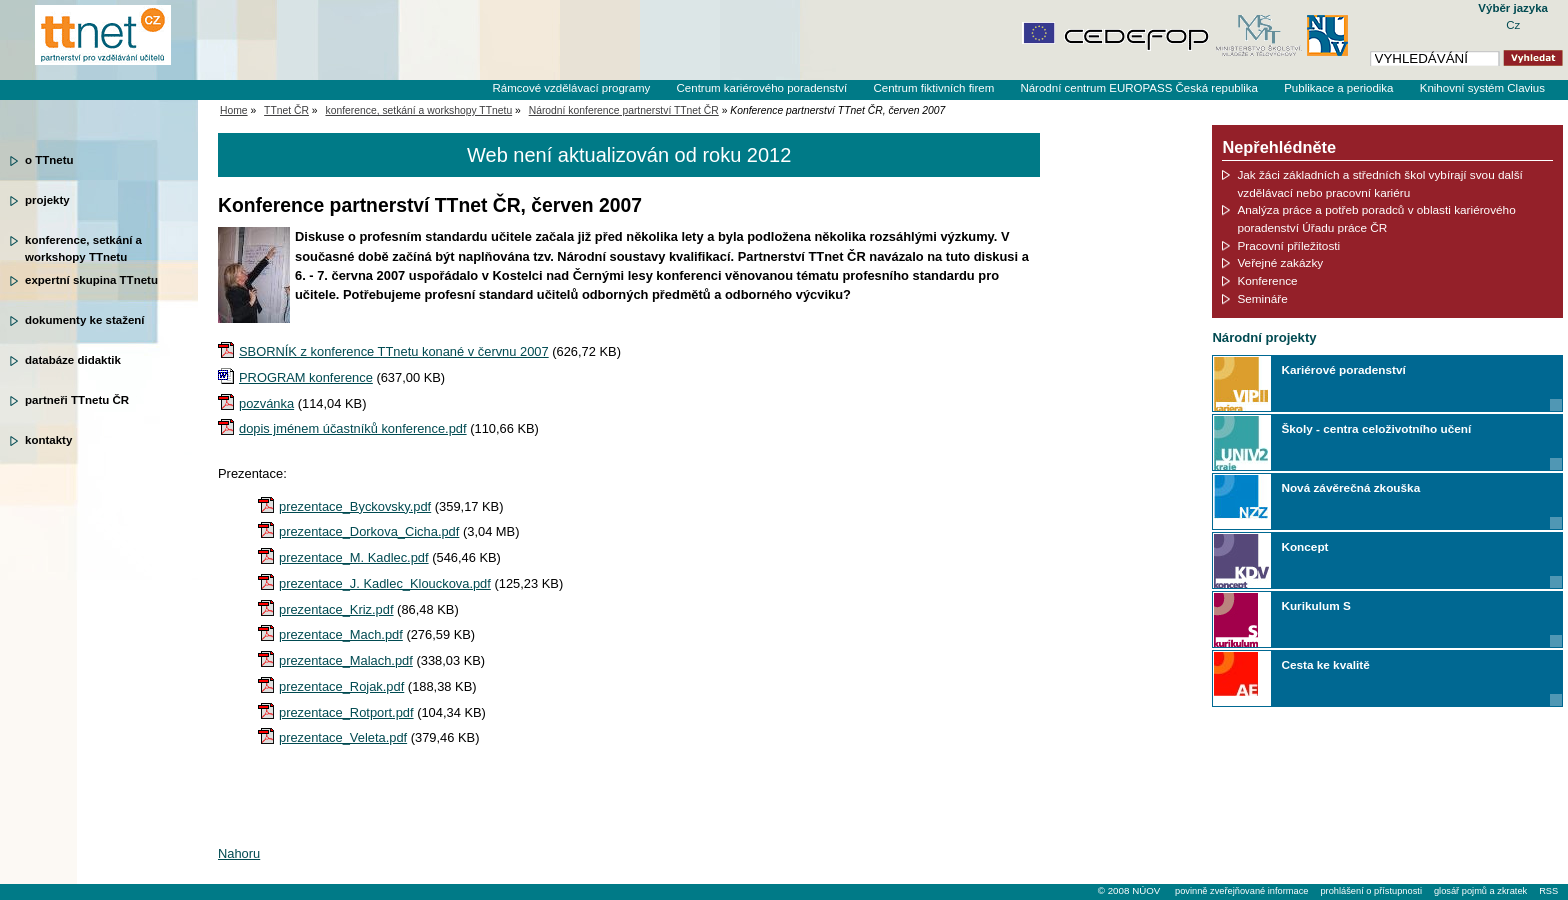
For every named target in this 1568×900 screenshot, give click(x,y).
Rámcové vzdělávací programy (571, 88)
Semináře (1262, 298)
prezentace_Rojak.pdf (341, 686)
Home (234, 110)
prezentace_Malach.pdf (346, 660)
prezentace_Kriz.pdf (336, 609)
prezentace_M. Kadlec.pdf (354, 557)
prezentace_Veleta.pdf (343, 737)
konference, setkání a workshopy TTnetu (83, 247)
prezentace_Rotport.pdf (346, 712)
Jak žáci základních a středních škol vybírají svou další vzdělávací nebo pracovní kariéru (1380, 183)
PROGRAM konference (306, 377)
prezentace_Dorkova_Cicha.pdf (369, 531)
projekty (47, 200)
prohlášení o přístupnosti (1370, 891)
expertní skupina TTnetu (91, 280)
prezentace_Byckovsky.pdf (355, 506)
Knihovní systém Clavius (1482, 88)
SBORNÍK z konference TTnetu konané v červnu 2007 (394, 351)
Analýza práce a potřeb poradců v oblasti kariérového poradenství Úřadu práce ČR (1376, 218)
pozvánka (266, 403)
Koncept (1304, 546)
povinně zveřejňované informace (1241, 891)
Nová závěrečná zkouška (1350, 487)
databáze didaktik (73, 360)
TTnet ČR (286, 110)
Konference (1267, 280)
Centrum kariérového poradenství (762, 88)
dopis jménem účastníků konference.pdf (353, 428)
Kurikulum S (1315, 605)
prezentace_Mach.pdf (341, 634)
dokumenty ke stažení (85, 320)
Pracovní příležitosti (1288, 245)
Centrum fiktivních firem (933, 88)
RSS (1548, 891)
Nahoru (239, 853)
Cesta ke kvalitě (1325, 664)
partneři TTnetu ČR (77, 400)
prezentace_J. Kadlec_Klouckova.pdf (385, 583)
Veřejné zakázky (1280, 262)
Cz (1513, 25)
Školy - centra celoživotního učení (1376, 428)
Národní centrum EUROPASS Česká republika (1139, 88)
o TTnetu (49, 160)
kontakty (48, 440)
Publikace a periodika (1338, 88)
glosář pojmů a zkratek (1480, 891)
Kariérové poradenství (1343, 369)
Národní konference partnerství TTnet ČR (624, 110)
